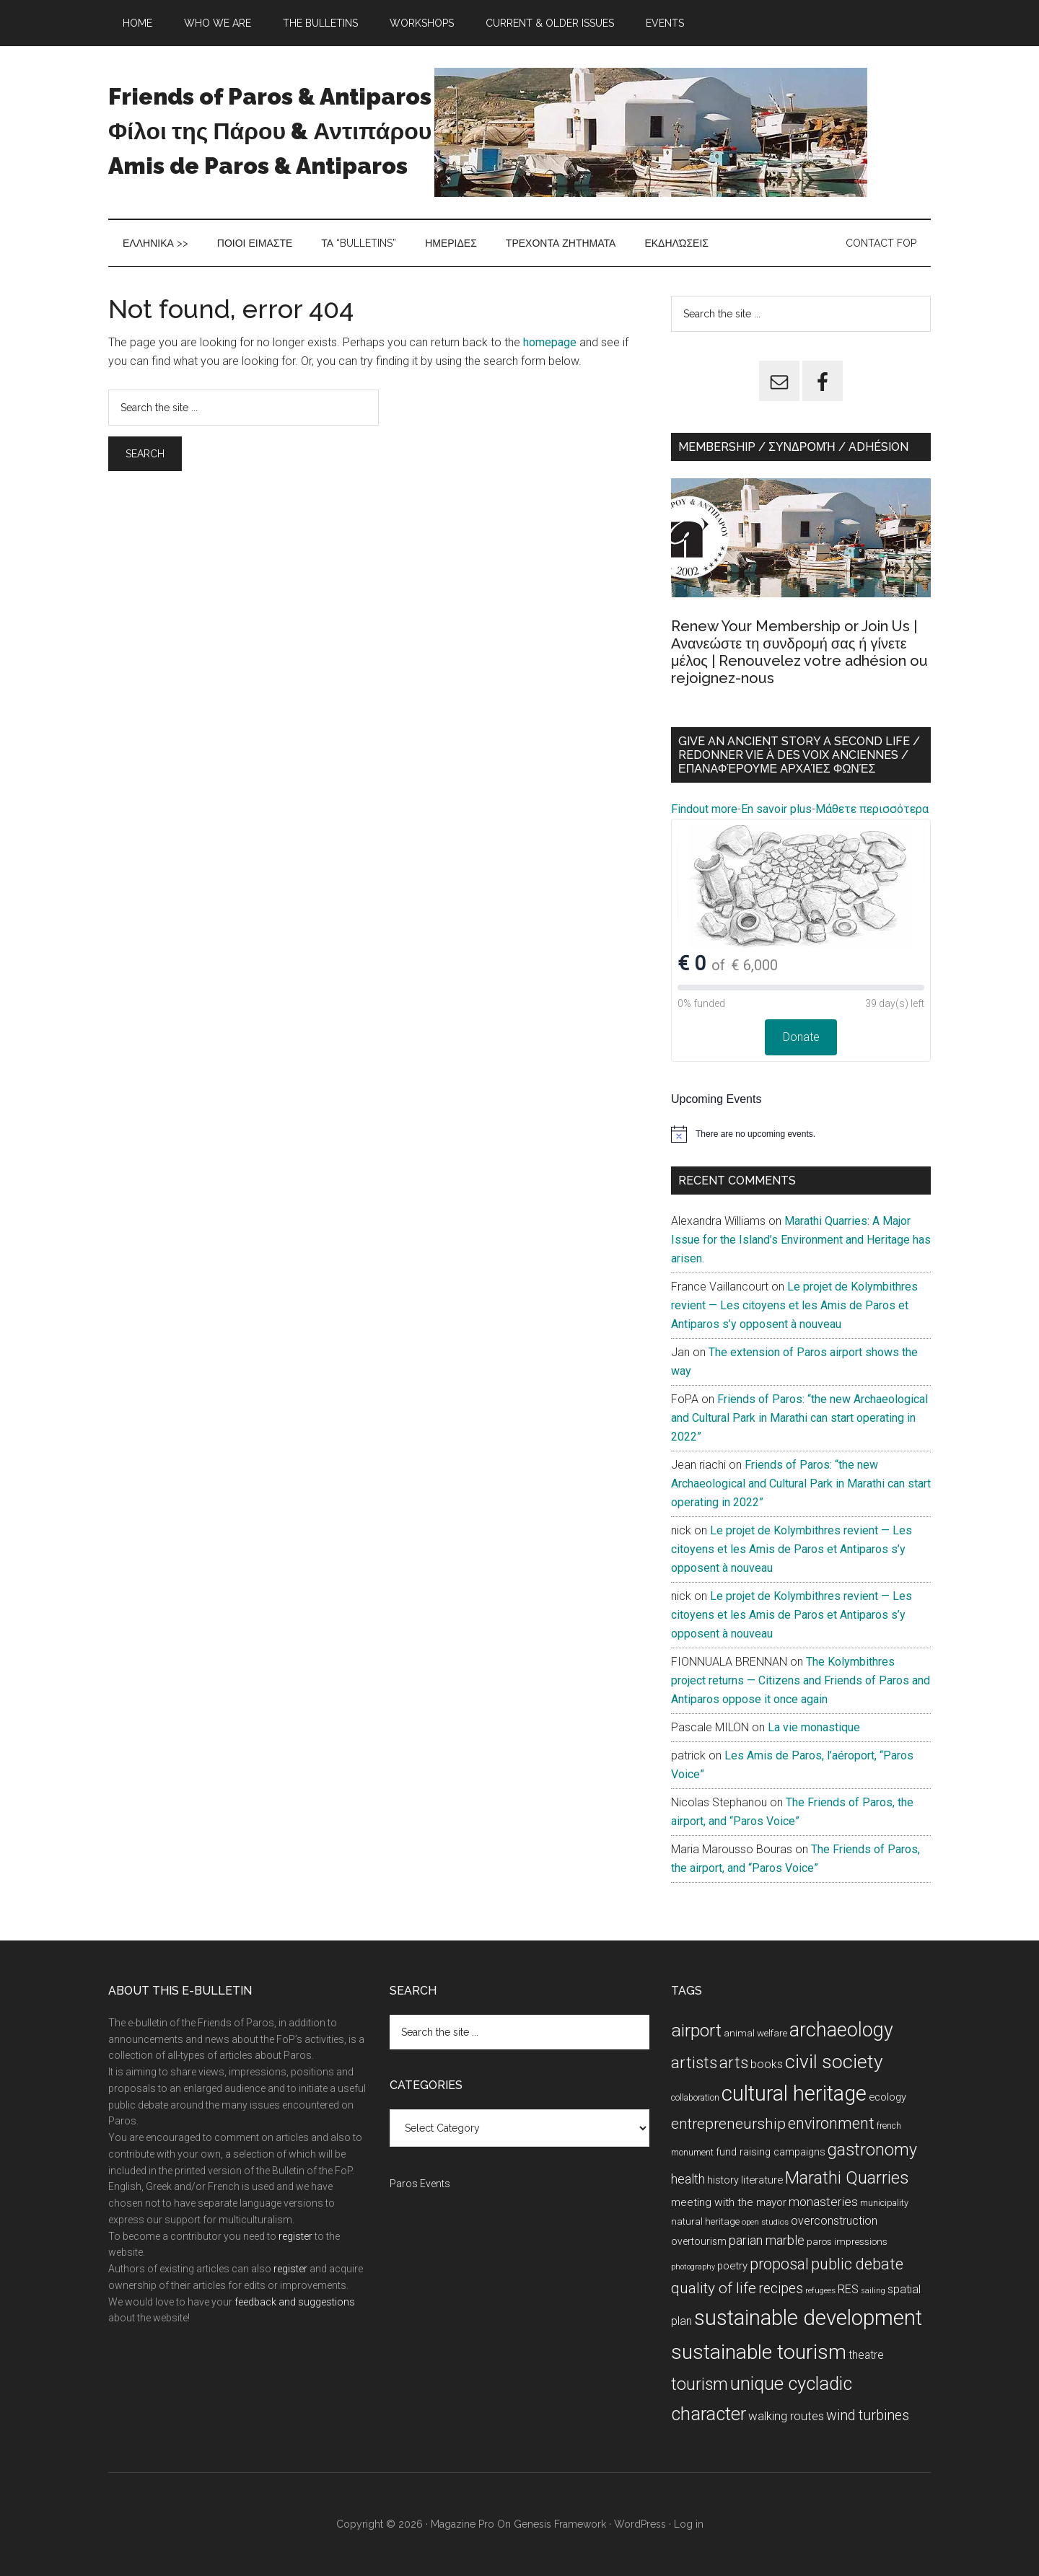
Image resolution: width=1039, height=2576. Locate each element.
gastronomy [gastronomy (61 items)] (872, 2150)
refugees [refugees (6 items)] (820, 2290)
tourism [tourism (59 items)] (699, 2384)
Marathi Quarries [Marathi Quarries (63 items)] (846, 2178)
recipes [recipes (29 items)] (780, 2288)
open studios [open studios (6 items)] (765, 2222)
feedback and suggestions (294, 2302)
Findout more (704, 809)
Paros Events (420, 2183)
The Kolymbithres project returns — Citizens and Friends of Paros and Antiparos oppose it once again (800, 1680)
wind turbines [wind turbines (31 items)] (867, 2415)
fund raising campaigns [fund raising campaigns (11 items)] (770, 2152)
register (295, 2236)
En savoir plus (776, 809)
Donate (801, 1037)
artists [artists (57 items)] (694, 2062)
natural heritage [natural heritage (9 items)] (705, 2221)
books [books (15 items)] (766, 2064)
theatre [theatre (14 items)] (866, 2355)
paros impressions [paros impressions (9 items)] (847, 2241)
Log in (688, 2524)
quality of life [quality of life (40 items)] (713, 2288)
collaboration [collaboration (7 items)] (695, 2098)
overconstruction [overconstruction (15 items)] (834, 2221)
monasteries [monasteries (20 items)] (823, 2201)
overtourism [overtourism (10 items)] (699, 2241)
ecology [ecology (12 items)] (887, 2097)
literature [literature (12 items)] (762, 2179)
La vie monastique (814, 1727)
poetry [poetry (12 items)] (732, 2265)
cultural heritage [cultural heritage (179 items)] (794, 2093)
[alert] (801, 1134)
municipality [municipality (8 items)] (884, 2202)
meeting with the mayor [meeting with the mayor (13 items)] (728, 2202)
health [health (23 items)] (688, 2178)
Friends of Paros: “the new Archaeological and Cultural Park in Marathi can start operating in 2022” (799, 1417)
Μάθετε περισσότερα (872, 809)
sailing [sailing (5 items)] (873, 2290)
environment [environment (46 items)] (831, 2123)
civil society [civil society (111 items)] (834, 2061)
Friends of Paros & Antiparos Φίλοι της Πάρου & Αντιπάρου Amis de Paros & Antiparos (269, 131)
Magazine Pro (462, 2524)
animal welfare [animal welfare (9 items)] (755, 2033)
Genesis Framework (560, 2524)
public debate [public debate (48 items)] (857, 2264)
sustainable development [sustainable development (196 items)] (808, 2317)
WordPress (640, 2524)
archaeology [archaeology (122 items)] (841, 2029)
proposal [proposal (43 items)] (779, 2264)
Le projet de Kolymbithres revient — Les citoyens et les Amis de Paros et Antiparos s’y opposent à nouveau (794, 1305)
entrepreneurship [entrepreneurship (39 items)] (728, 2123)
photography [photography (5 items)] (693, 2267)
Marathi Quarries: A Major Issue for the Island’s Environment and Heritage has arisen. (801, 1239)
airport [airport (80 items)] (696, 2030)
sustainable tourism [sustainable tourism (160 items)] (758, 2352)
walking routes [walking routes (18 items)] (786, 2416)
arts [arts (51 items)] (733, 2062)
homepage (550, 342)
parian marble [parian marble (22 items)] (767, 2240)
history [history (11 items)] (723, 2180)
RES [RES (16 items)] (848, 2289)
